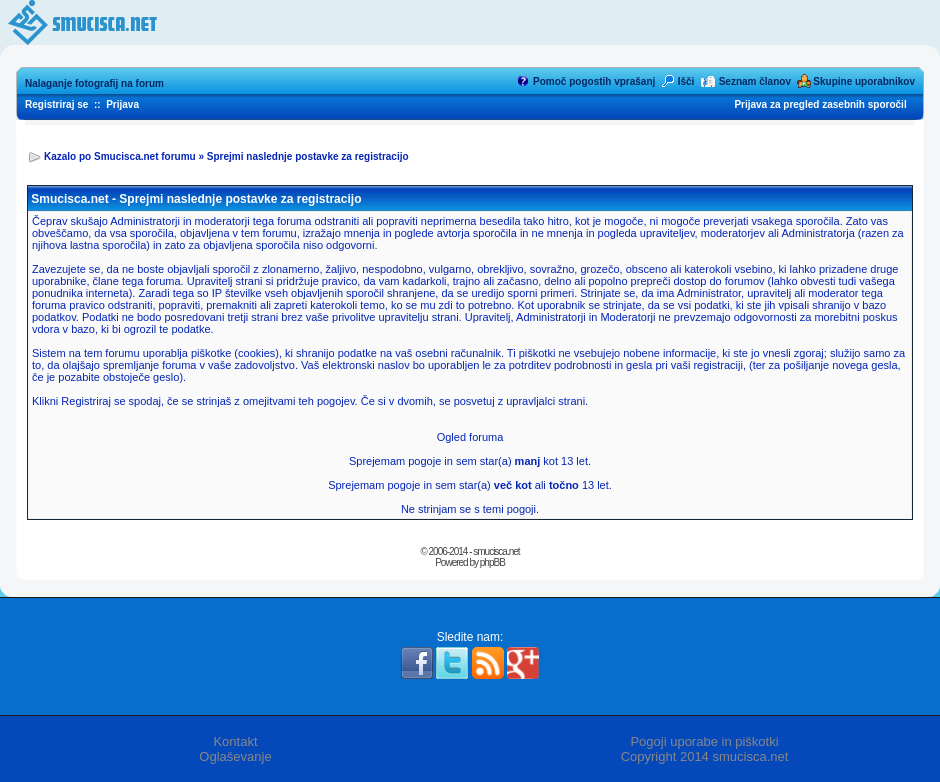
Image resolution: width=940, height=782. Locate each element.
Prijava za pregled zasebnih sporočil (820, 104)
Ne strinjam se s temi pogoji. (470, 509)
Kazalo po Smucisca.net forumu (120, 156)
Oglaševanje (235, 756)
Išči (686, 81)
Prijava (122, 104)
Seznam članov (755, 81)
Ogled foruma (470, 437)
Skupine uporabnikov (864, 81)
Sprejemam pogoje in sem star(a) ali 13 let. (470, 485)
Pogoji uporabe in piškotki (704, 741)
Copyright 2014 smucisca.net (705, 756)
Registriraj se (56, 104)
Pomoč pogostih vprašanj (594, 81)
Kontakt (235, 741)
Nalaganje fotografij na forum (94, 83)
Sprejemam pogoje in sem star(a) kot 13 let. (470, 461)
